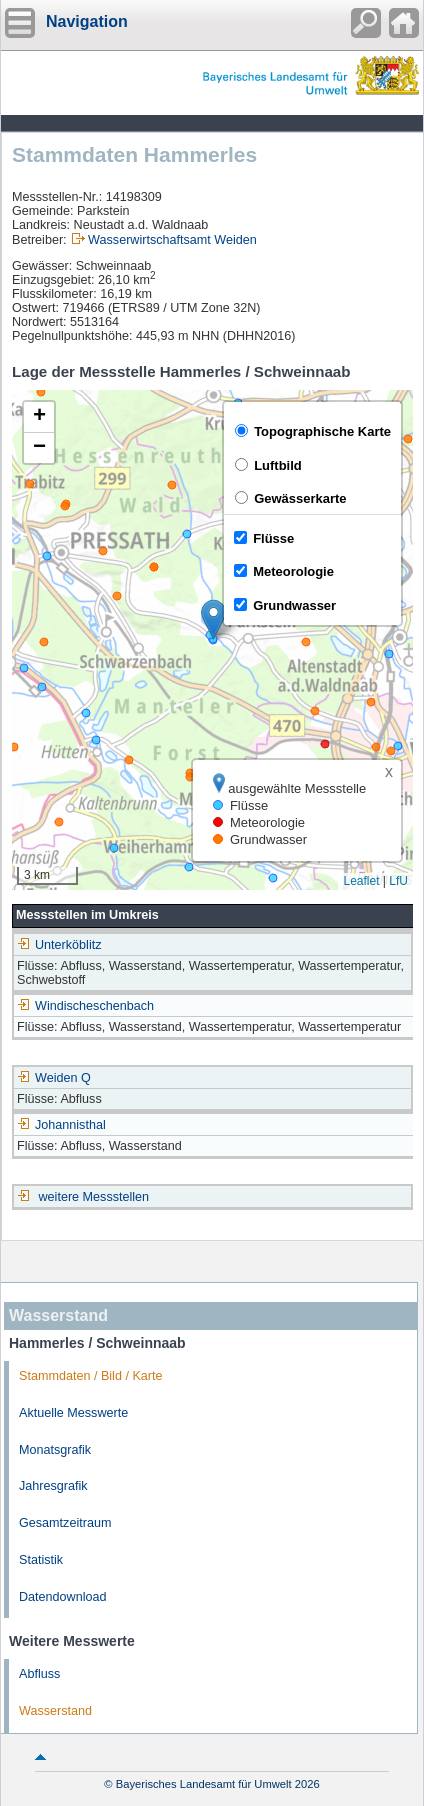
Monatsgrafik (55, 1450)
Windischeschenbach (85, 1006)
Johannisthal (61, 1125)
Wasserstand (55, 1711)
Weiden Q (54, 1078)
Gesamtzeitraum (65, 1523)
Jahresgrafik (53, 1486)
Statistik (41, 1560)
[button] (213, 619)
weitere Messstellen (94, 1197)
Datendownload (63, 1597)
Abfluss (39, 1674)
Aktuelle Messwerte (73, 1413)
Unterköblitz (59, 945)
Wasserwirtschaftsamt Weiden (172, 240)
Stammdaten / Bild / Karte (91, 1376)
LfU (398, 881)
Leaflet (361, 881)
